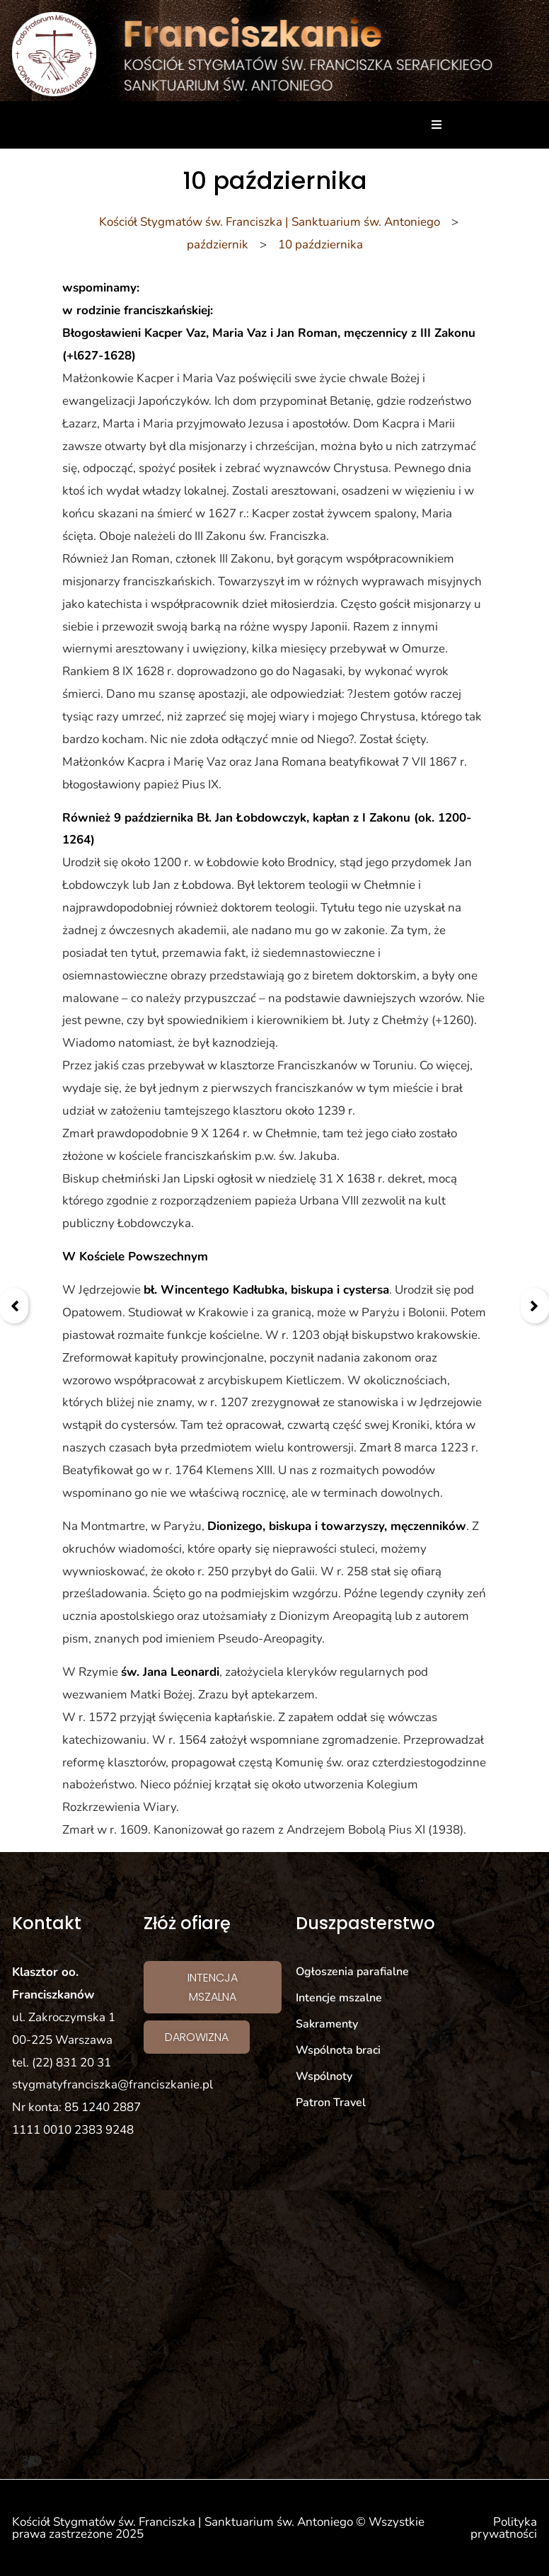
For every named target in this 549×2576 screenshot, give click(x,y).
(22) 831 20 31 (71, 2062)
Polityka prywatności (503, 2528)
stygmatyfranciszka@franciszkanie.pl (112, 2084)
